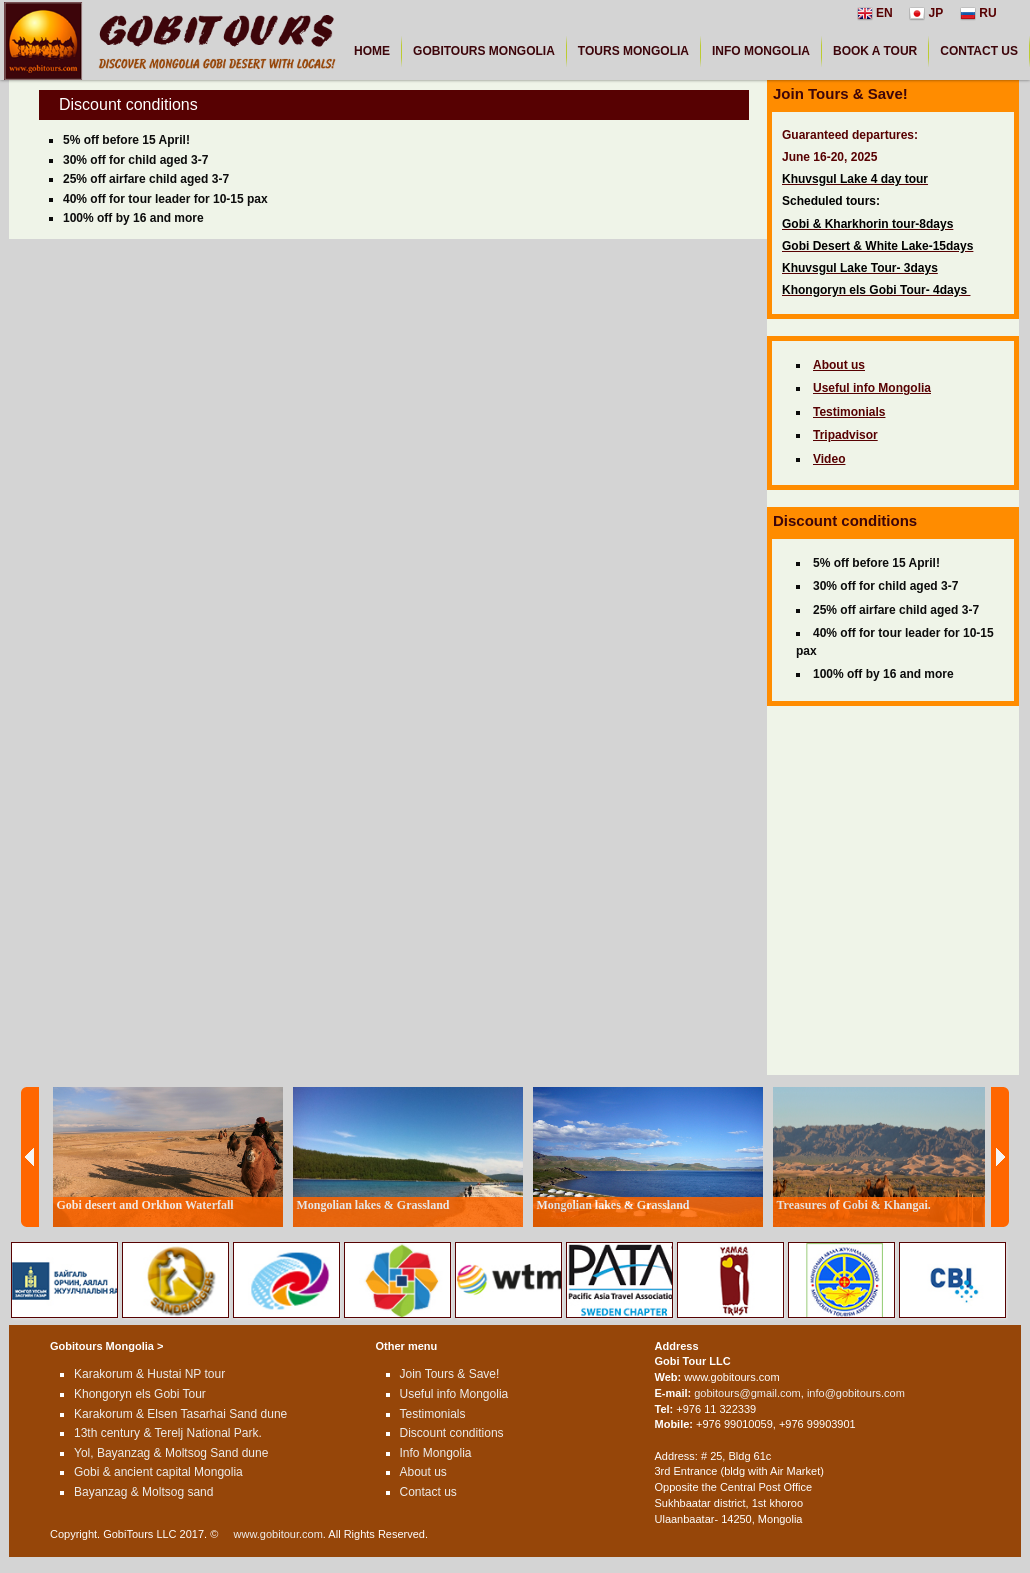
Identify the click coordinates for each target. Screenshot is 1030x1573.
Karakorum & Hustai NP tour (149, 1374)
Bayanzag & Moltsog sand (143, 1492)
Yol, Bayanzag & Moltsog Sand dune (171, 1453)
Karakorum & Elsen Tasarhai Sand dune (180, 1414)
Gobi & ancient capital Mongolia (158, 1472)
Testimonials (433, 1414)
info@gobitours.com (856, 1393)
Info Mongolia (436, 1453)
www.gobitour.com (278, 1534)
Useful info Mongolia (454, 1394)
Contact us (428, 1492)
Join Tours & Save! (450, 1374)
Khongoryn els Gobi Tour (140, 1394)
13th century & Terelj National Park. (168, 1433)
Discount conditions (452, 1433)
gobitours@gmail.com (747, 1393)
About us (423, 1472)
